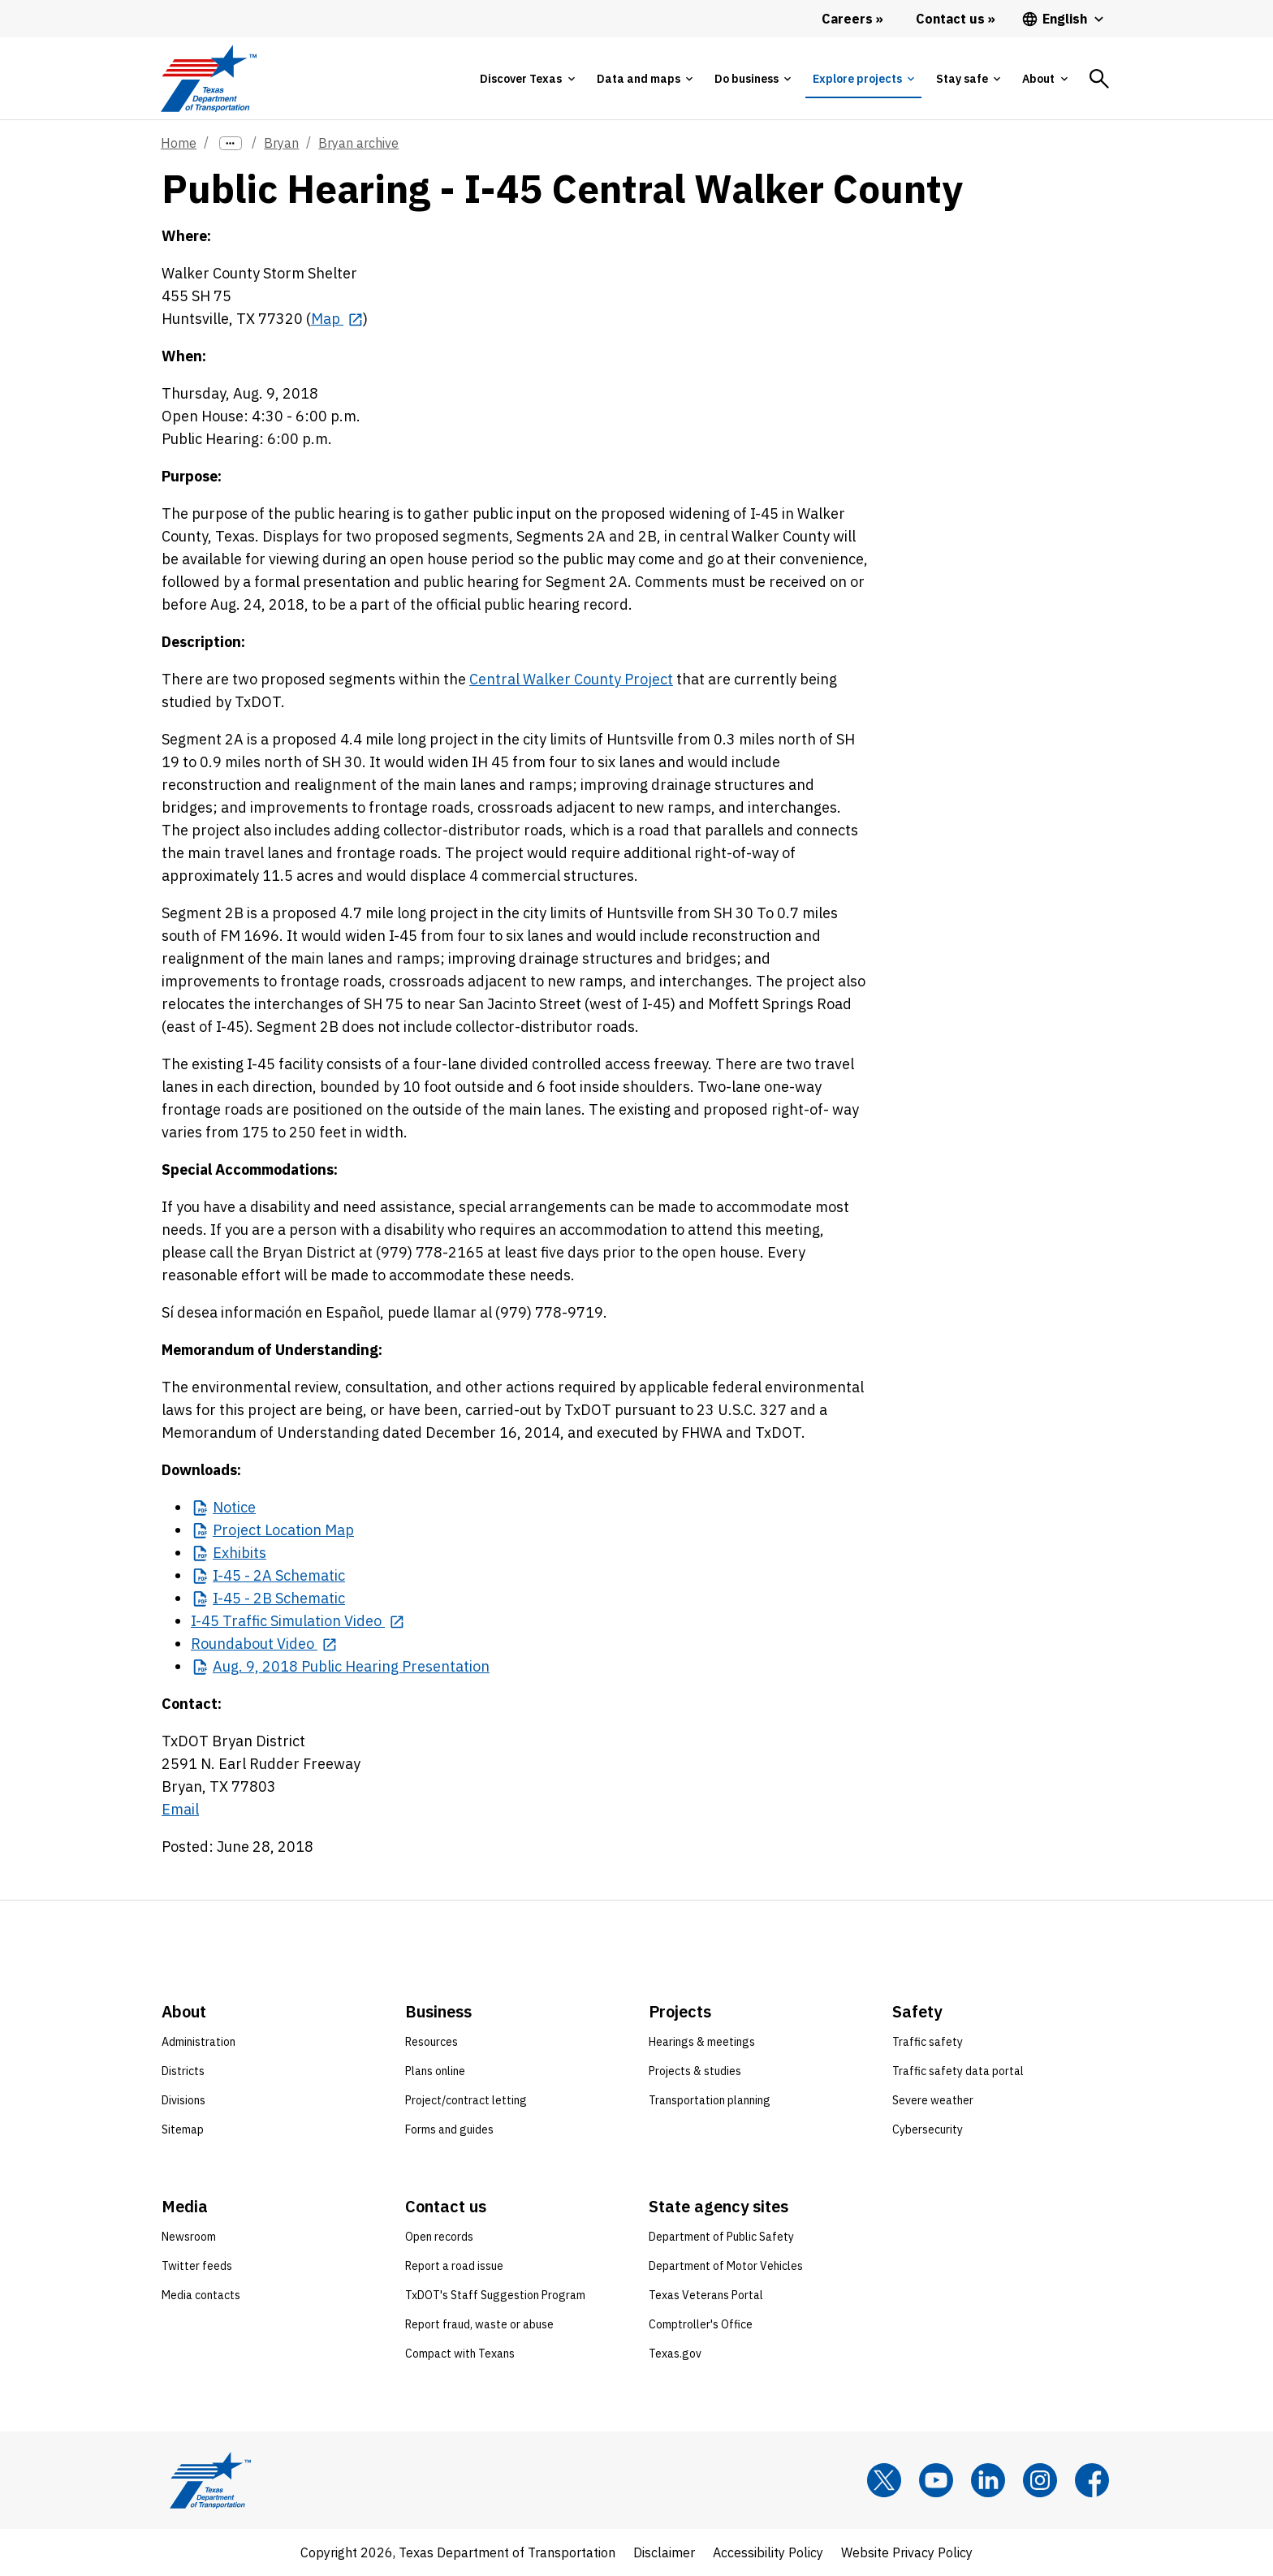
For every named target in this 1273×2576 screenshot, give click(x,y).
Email (180, 1809)
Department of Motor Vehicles (726, 2266)
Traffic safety (927, 2041)
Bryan (281, 143)
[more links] (230, 143)
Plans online (435, 2071)
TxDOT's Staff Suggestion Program (495, 2295)
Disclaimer (664, 2552)
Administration (198, 2041)
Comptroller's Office (701, 2324)
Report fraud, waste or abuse (479, 2324)
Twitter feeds (197, 2266)
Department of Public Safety (721, 2236)
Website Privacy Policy (907, 2552)
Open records (439, 2236)
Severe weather (932, 2100)
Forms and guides (449, 2129)
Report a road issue (454, 2266)
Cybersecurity (927, 2129)
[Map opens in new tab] (337, 318)
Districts (183, 2071)
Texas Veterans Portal (706, 2295)
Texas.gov (675, 2353)
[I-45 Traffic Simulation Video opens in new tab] (297, 1621)
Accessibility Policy (768, 2552)
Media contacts (201, 2295)
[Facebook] (1092, 2480)
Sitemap (183, 2129)
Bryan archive (358, 143)
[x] (884, 2480)
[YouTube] (936, 2480)
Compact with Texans (460, 2353)
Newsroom (189, 2236)
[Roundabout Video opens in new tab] (264, 1643)
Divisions (183, 2100)
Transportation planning (709, 2100)
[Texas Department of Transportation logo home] (208, 78)
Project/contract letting (466, 2100)
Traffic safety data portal (958, 2071)
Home (178, 143)
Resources (431, 2041)
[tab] (527, 78)
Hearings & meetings (702, 2041)
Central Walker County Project (571, 679)
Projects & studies (695, 2071)
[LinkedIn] (988, 2480)
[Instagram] (1040, 2480)
